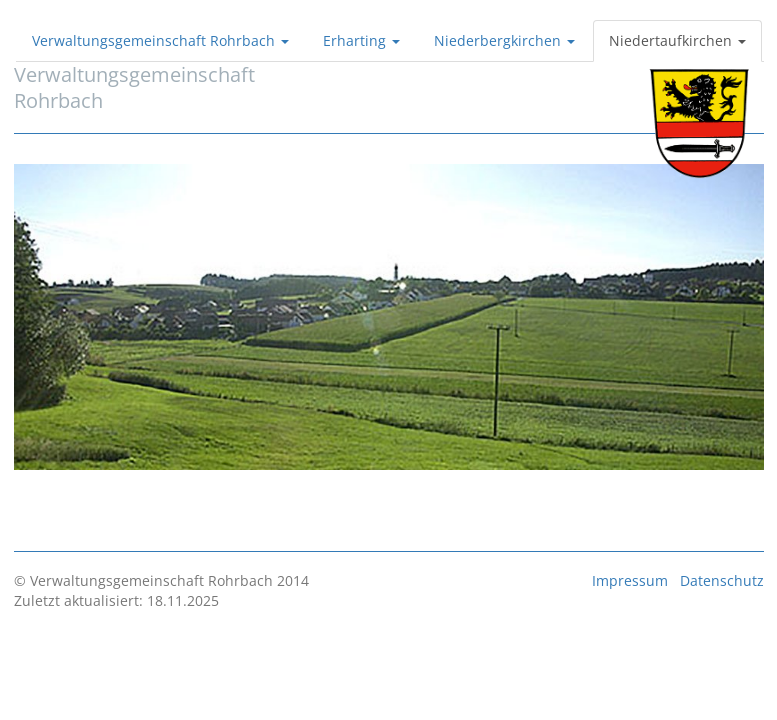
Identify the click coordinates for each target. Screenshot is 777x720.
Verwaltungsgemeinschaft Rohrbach (160, 40)
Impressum (630, 580)
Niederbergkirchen (504, 40)
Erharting (361, 40)
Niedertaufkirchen (677, 40)
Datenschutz (722, 580)
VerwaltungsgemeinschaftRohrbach (134, 87)
